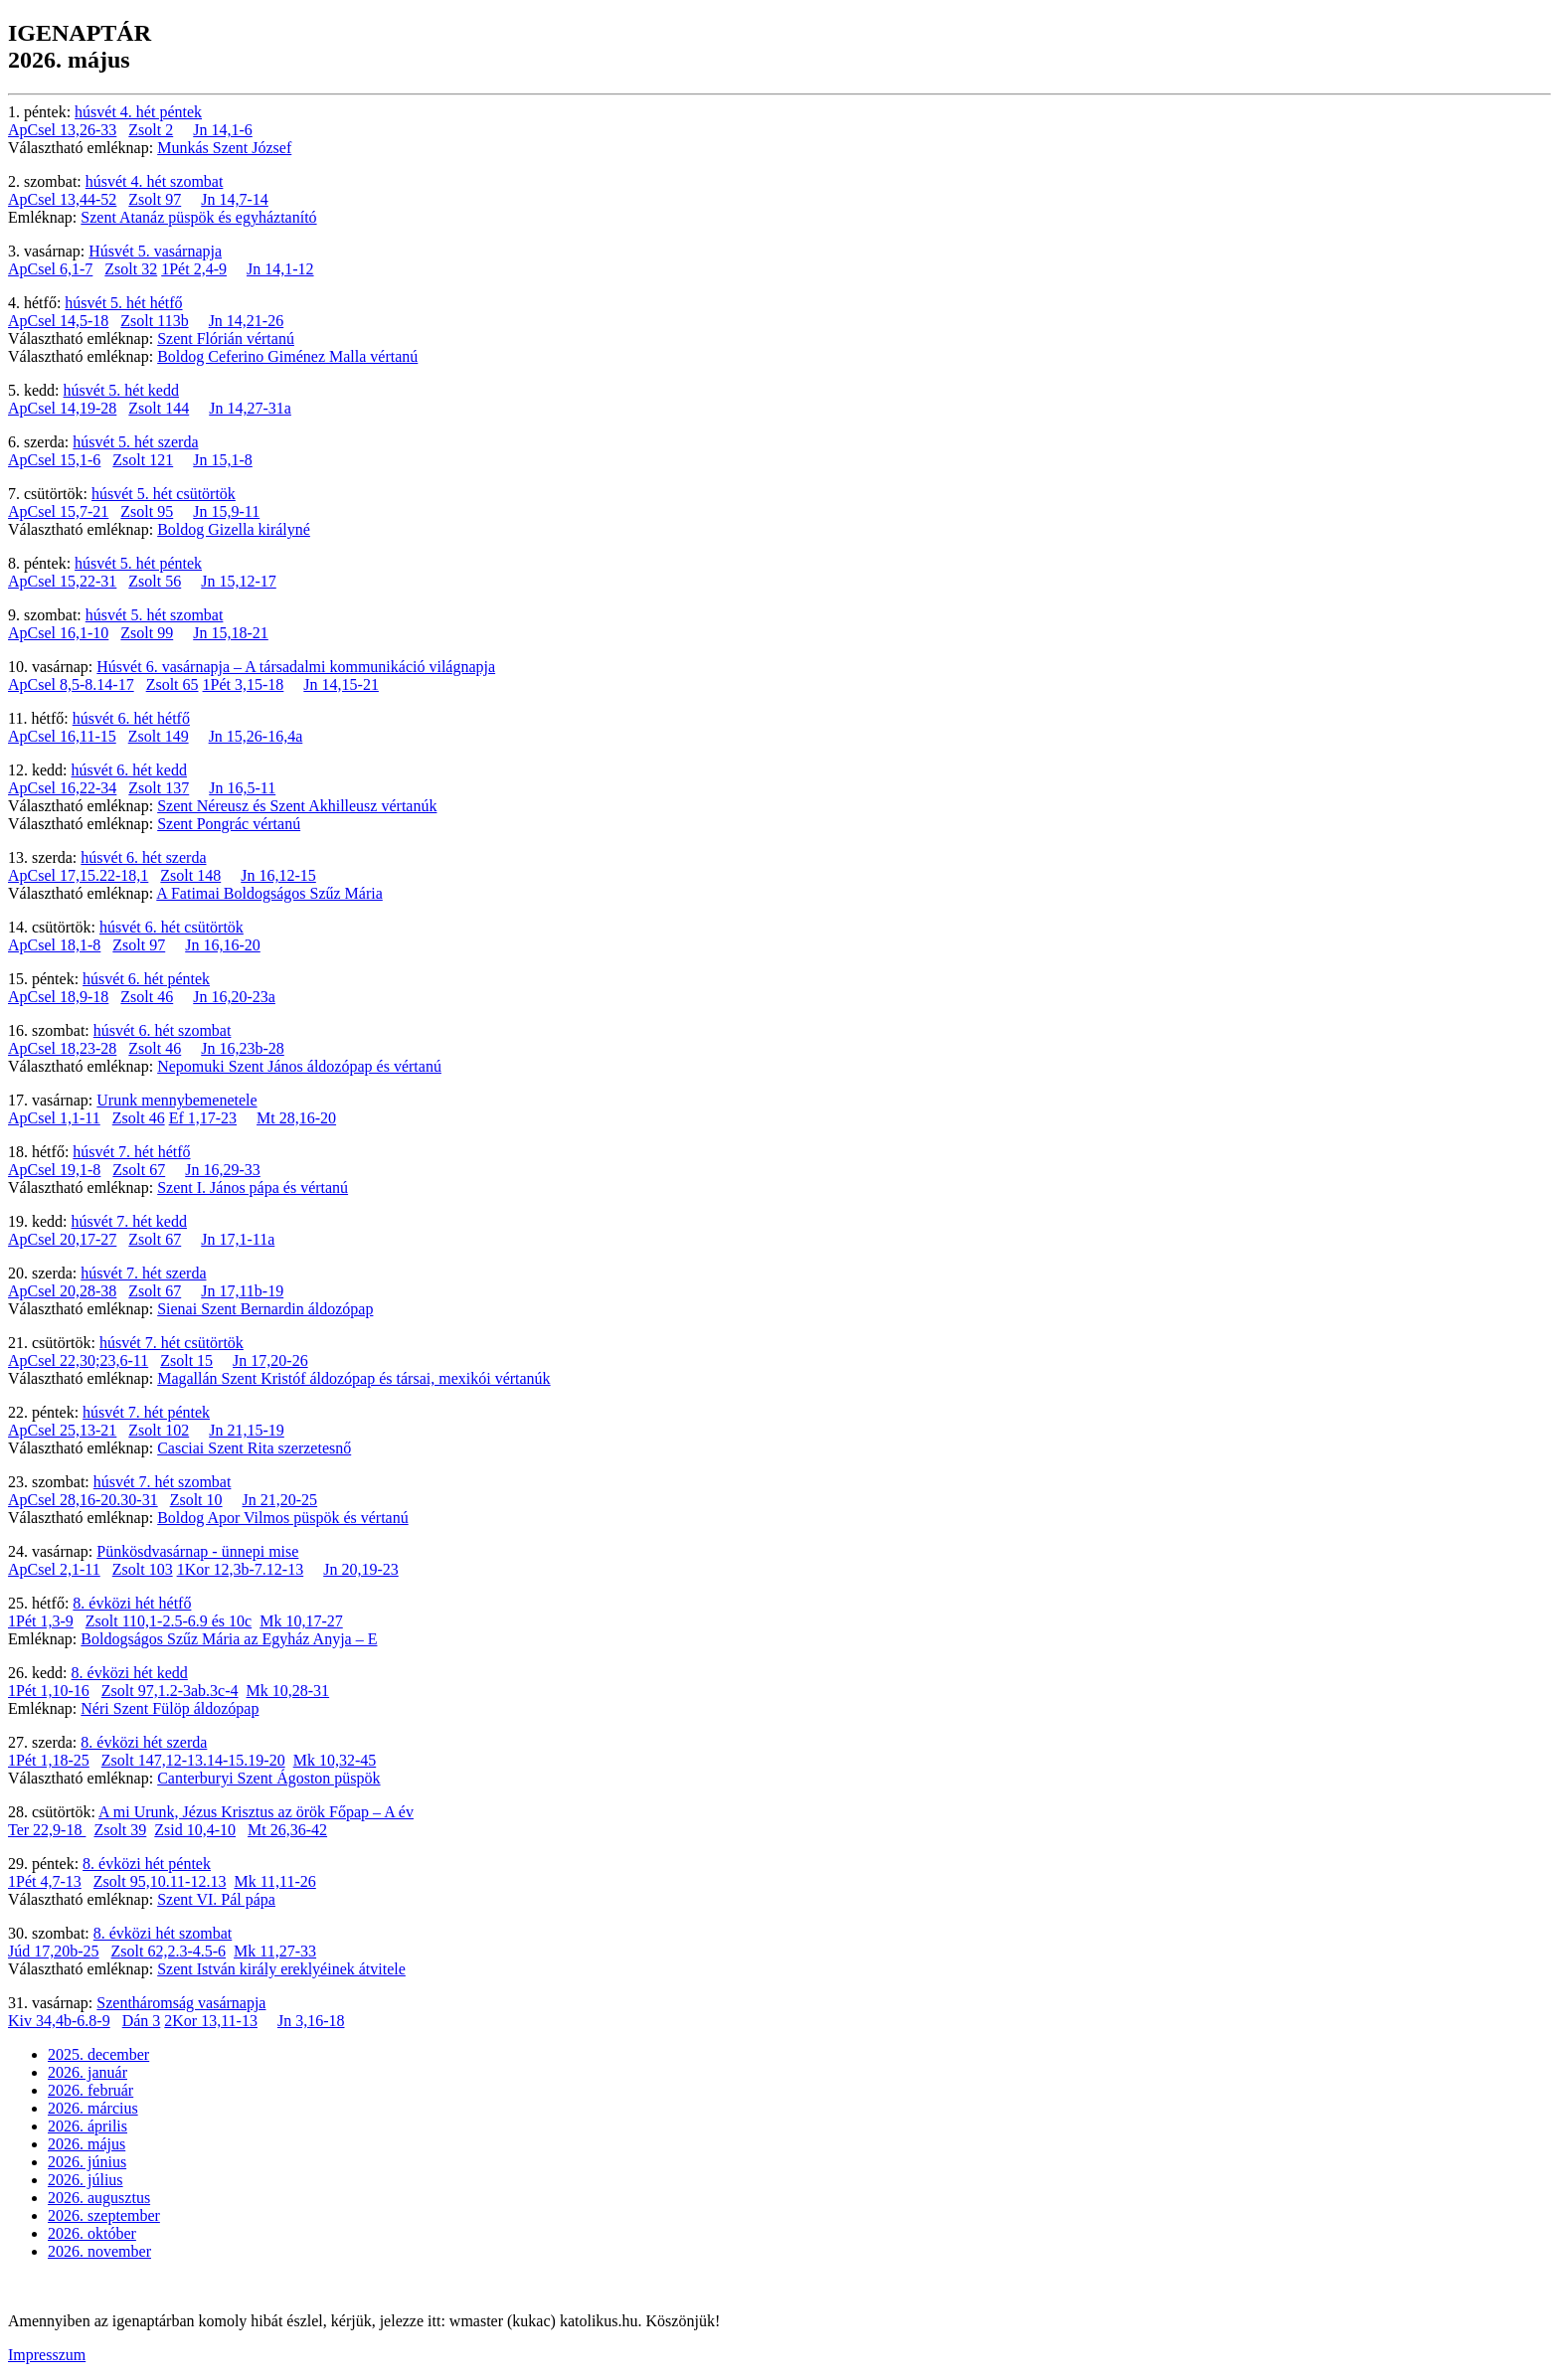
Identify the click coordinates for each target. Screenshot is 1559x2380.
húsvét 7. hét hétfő (131, 1151)
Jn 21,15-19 (246, 1430)
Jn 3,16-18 (311, 2020)
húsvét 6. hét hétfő (131, 718)
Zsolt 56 (154, 581)
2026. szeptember (104, 2215)
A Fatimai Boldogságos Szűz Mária (269, 893)
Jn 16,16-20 (222, 944)
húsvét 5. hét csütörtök (163, 493)
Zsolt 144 (158, 408)
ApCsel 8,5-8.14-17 (71, 684)
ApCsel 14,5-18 (58, 320)
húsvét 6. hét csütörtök (171, 927)
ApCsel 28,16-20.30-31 (83, 1499)
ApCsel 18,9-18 (58, 996)
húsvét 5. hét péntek (138, 563)
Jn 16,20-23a (234, 996)
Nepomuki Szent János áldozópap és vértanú (299, 1066)
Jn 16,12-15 (278, 875)
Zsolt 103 (142, 1569)
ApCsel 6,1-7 (50, 268)
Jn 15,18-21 (230, 632)
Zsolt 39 (119, 1829)
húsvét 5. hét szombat (155, 614)
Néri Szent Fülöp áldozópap (170, 1708)
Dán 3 (141, 2020)
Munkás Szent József (224, 147)
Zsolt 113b (154, 320)
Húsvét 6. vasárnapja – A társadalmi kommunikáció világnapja (295, 666)
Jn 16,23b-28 (242, 1048)
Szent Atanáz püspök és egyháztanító (198, 217)
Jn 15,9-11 (226, 511)
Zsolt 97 (154, 199)
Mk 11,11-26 (274, 1881)
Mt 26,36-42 (287, 1829)
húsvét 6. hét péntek (146, 978)
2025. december (98, 2054)
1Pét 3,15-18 (243, 684)
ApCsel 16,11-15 (62, 736)
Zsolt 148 (190, 875)
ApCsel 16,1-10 (58, 632)
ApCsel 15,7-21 (58, 511)
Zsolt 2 (150, 129)
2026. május (86, 2143)
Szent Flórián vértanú (225, 338)
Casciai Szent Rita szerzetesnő (254, 1448)
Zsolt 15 (186, 1360)
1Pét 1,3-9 (41, 1621)
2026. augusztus (99, 2197)
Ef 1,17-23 (203, 1117)
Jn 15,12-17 (238, 581)
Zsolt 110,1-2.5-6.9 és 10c (169, 1621)
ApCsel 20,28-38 (62, 1290)
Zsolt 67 (138, 1169)
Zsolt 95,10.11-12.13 (160, 1881)
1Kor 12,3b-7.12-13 (240, 1569)
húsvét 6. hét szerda (143, 857)
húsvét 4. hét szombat (155, 181)
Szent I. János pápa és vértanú (252, 1187)
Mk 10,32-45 (335, 1760)
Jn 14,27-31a (250, 408)
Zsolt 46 (146, 996)
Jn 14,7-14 (234, 199)
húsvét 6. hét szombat (162, 1030)
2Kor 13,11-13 (211, 2020)
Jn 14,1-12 (280, 268)
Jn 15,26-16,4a (256, 736)
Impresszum (47, 2354)
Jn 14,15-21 (341, 684)
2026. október (92, 2233)
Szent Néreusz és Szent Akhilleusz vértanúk (296, 805)
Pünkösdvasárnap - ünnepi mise (197, 1551)
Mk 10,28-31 (288, 1690)
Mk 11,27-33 (275, 1951)
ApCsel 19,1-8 (54, 1169)
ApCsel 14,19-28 (62, 408)
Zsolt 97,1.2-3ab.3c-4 (170, 1690)
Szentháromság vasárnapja (180, 2002)
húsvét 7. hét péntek (146, 1412)
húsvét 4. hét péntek (138, 111)
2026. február (90, 2090)
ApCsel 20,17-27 (62, 1239)
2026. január (87, 2072)
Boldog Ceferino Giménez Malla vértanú (287, 356)
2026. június (87, 2161)
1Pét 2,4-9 (194, 268)
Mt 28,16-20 (296, 1117)
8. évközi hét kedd (130, 1672)
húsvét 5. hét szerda (135, 441)
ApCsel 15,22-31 (62, 581)
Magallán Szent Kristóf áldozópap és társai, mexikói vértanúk (353, 1378)
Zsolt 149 (158, 736)
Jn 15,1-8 (223, 459)
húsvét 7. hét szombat (162, 1481)
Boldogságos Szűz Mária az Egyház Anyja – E (229, 1638)
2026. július (85, 2179)
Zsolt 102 (158, 1430)
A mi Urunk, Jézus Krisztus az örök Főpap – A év (256, 1811)
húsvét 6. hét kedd (129, 770)
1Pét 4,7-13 (45, 1881)
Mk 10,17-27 (301, 1621)
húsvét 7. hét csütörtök (171, 1342)
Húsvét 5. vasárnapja (155, 251)
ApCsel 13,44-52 (62, 199)
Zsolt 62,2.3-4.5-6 (169, 1951)
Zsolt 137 (158, 787)
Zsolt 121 (142, 459)
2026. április (87, 2126)
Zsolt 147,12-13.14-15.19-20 (193, 1760)
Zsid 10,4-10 (195, 1829)
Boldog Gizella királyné (233, 529)
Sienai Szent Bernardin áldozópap (265, 1308)
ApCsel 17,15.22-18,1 (78, 875)
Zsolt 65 (172, 684)
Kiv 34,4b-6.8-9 (59, 2020)
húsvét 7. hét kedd (129, 1221)
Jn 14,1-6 (223, 129)
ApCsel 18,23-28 (62, 1048)
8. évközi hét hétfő (132, 1603)
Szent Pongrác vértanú (228, 823)
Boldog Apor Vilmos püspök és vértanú (283, 1517)
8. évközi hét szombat (163, 1933)
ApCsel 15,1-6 (54, 459)
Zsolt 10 (196, 1499)
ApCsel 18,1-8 (54, 944)
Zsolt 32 (130, 268)
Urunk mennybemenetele (176, 1100)
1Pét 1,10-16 (48, 1690)
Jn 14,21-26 (246, 320)
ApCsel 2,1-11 (54, 1569)
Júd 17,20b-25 (53, 1951)
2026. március (93, 2108)
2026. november (99, 2251)
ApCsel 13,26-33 (62, 129)
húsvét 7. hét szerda (143, 1273)
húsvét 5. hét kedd (121, 390)
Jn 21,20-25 (280, 1499)
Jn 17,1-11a (237, 1239)
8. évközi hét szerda (144, 1742)
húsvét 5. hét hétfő (123, 302)
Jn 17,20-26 (270, 1360)
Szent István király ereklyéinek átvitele (281, 1968)
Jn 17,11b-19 (242, 1290)
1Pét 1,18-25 (48, 1760)
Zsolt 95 (146, 511)
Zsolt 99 (146, 632)
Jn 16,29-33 (222, 1169)
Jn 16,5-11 (242, 787)
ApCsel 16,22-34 (62, 787)
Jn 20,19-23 (361, 1569)
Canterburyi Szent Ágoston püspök (268, 1778)
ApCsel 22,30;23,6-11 (78, 1360)
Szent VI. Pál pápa (216, 1899)
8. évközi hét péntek (147, 1863)
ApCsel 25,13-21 (62, 1430)
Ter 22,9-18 (47, 1829)
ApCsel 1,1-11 (54, 1117)
